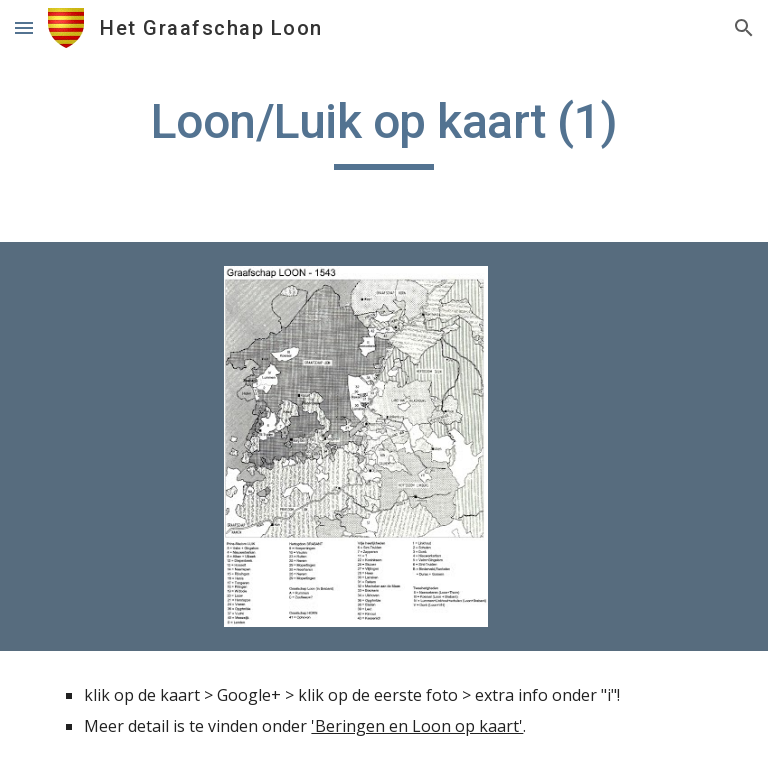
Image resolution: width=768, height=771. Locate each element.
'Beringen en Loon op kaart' (417, 726)
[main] (383, 131)
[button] (24, 27)
